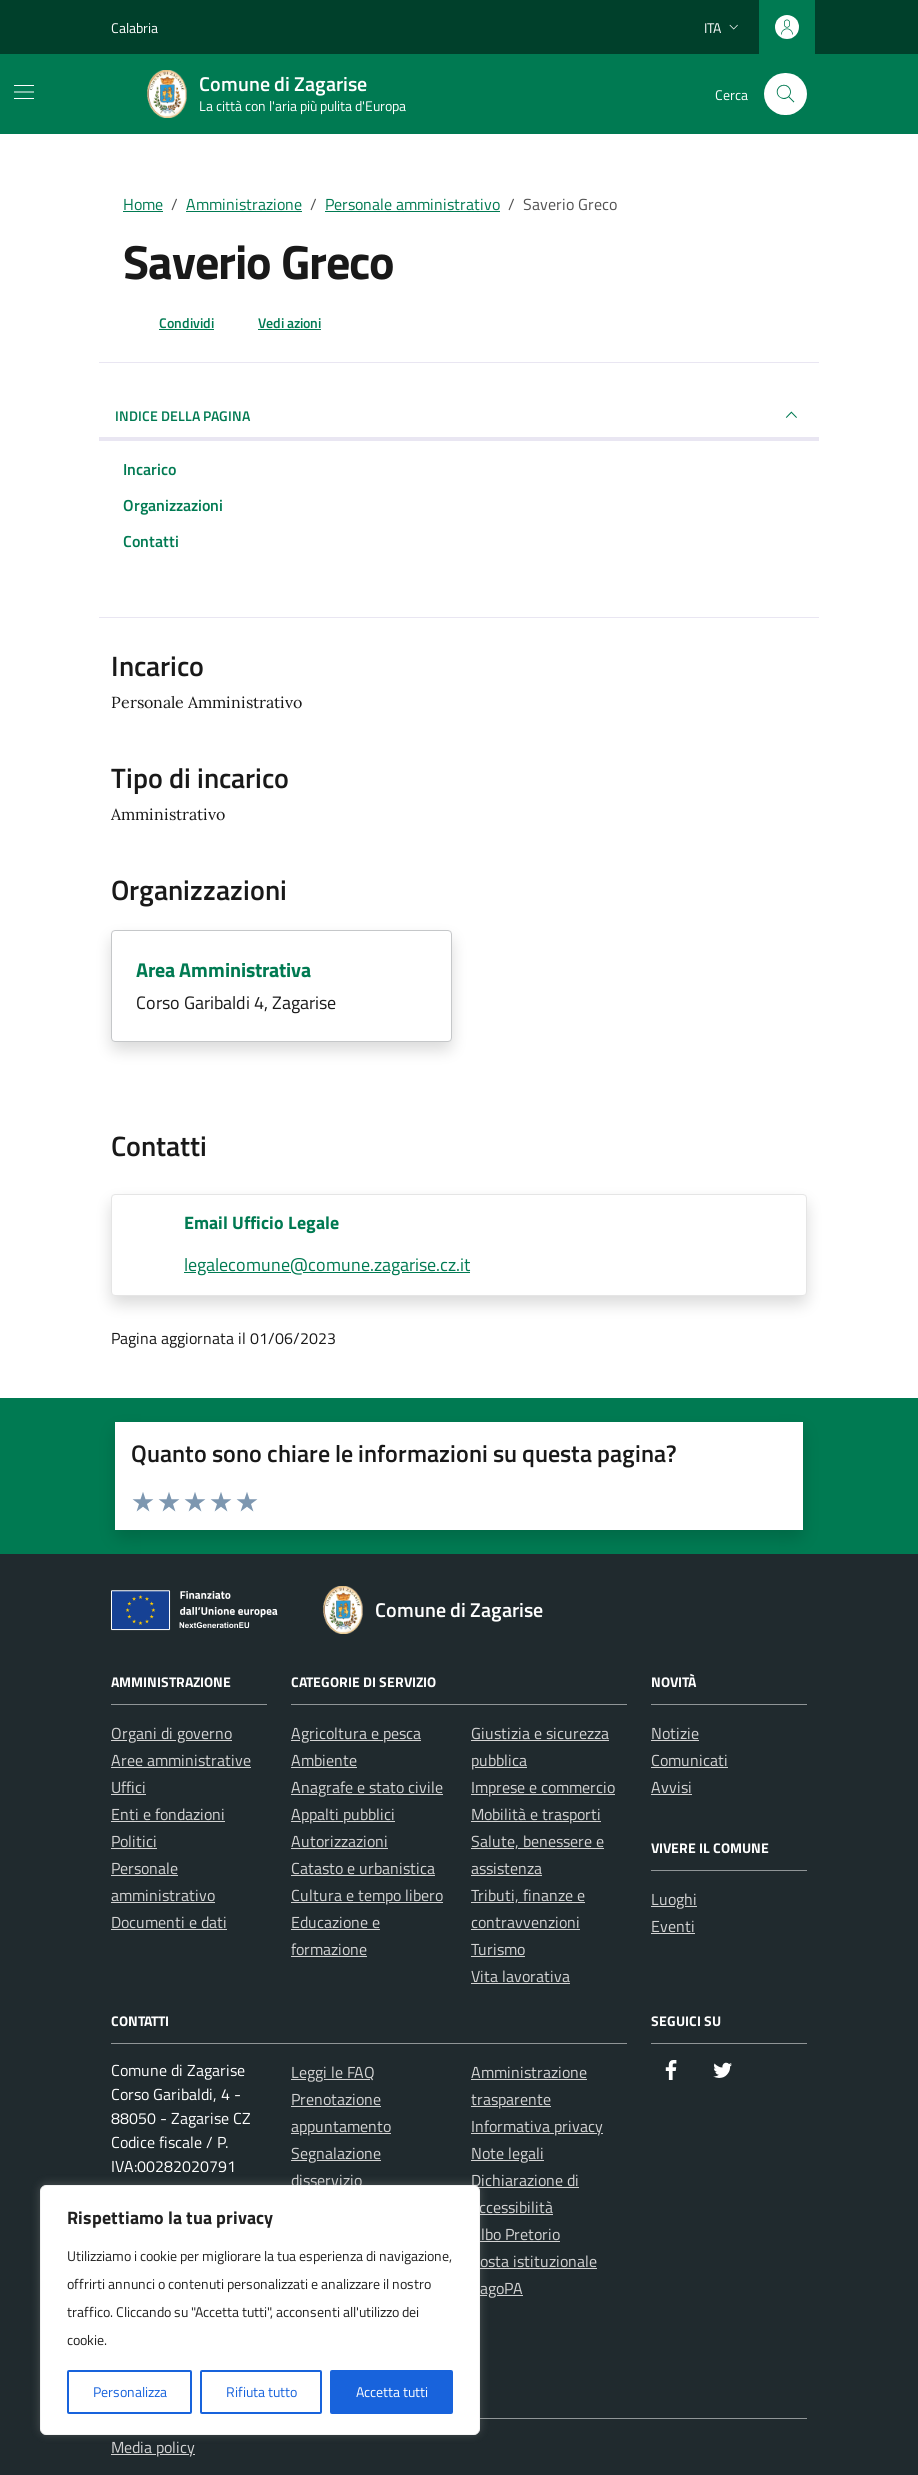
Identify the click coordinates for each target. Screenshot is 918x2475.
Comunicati (689, 1760)
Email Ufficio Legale (261, 1222)
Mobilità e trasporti (536, 1814)
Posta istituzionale (534, 2261)
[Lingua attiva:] (723, 27)
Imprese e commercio (543, 1787)
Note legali (507, 2153)
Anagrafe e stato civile (367, 1787)
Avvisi (671, 1787)
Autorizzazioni (339, 1841)
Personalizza (130, 2391)
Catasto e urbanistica (363, 1868)
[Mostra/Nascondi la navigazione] (24, 92)
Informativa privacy (537, 2126)
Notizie (675, 1733)
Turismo (498, 1949)
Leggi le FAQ (333, 2072)
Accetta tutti (392, 2391)
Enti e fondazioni (168, 1814)
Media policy (153, 2447)
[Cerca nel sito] (785, 94)
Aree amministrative (181, 1760)
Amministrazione (244, 204)
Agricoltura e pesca (356, 1733)
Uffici (128, 1787)
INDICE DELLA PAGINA (459, 415)
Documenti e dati (169, 1922)
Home (143, 204)
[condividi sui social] (170, 322)
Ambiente (324, 1760)
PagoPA (497, 2288)
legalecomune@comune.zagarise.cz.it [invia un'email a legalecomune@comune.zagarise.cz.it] (327, 1264)
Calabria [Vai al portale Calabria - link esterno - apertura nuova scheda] (134, 27)
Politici (134, 1841)
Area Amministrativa (223, 969)
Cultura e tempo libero (367, 1895)
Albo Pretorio (515, 2234)
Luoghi (674, 1899)
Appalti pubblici (343, 1814)
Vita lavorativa (520, 1976)
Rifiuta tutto (261, 2391)
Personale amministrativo (412, 204)
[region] (260, 2310)
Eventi (673, 1926)
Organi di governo (171, 1733)
